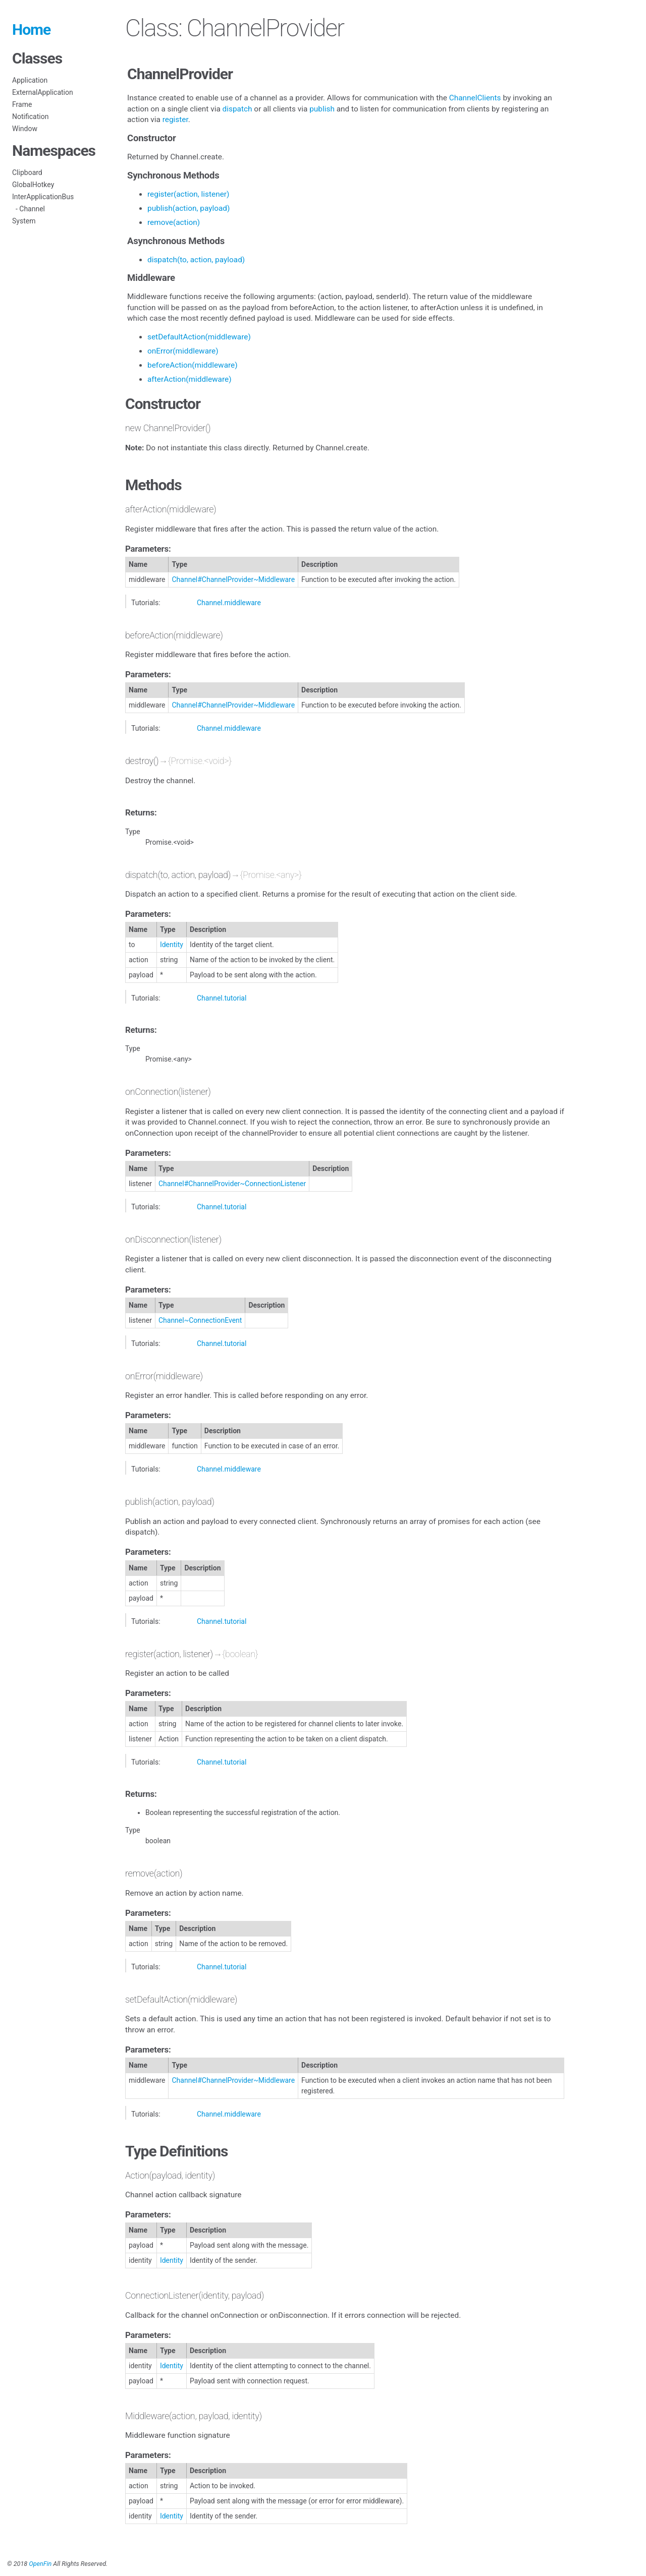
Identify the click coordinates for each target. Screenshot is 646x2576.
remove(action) (173, 222)
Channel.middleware (229, 603)
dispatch (237, 108)
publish (322, 108)
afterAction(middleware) (189, 379)
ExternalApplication (42, 92)
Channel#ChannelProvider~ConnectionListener (232, 1184)
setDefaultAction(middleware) (199, 336)
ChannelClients (475, 97)
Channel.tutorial (221, 998)
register (175, 119)
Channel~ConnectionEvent (200, 1320)
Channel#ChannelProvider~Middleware (233, 579)
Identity (171, 945)
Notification (30, 116)
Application (29, 80)
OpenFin (40, 2563)
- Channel (28, 209)
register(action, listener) (188, 194)
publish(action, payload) (188, 208)
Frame (22, 104)
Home (31, 29)
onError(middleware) (183, 351)
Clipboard (27, 172)
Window (24, 129)
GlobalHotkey (33, 185)
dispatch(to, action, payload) (196, 259)
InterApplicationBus (43, 197)
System (23, 221)
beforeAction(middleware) (192, 365)
